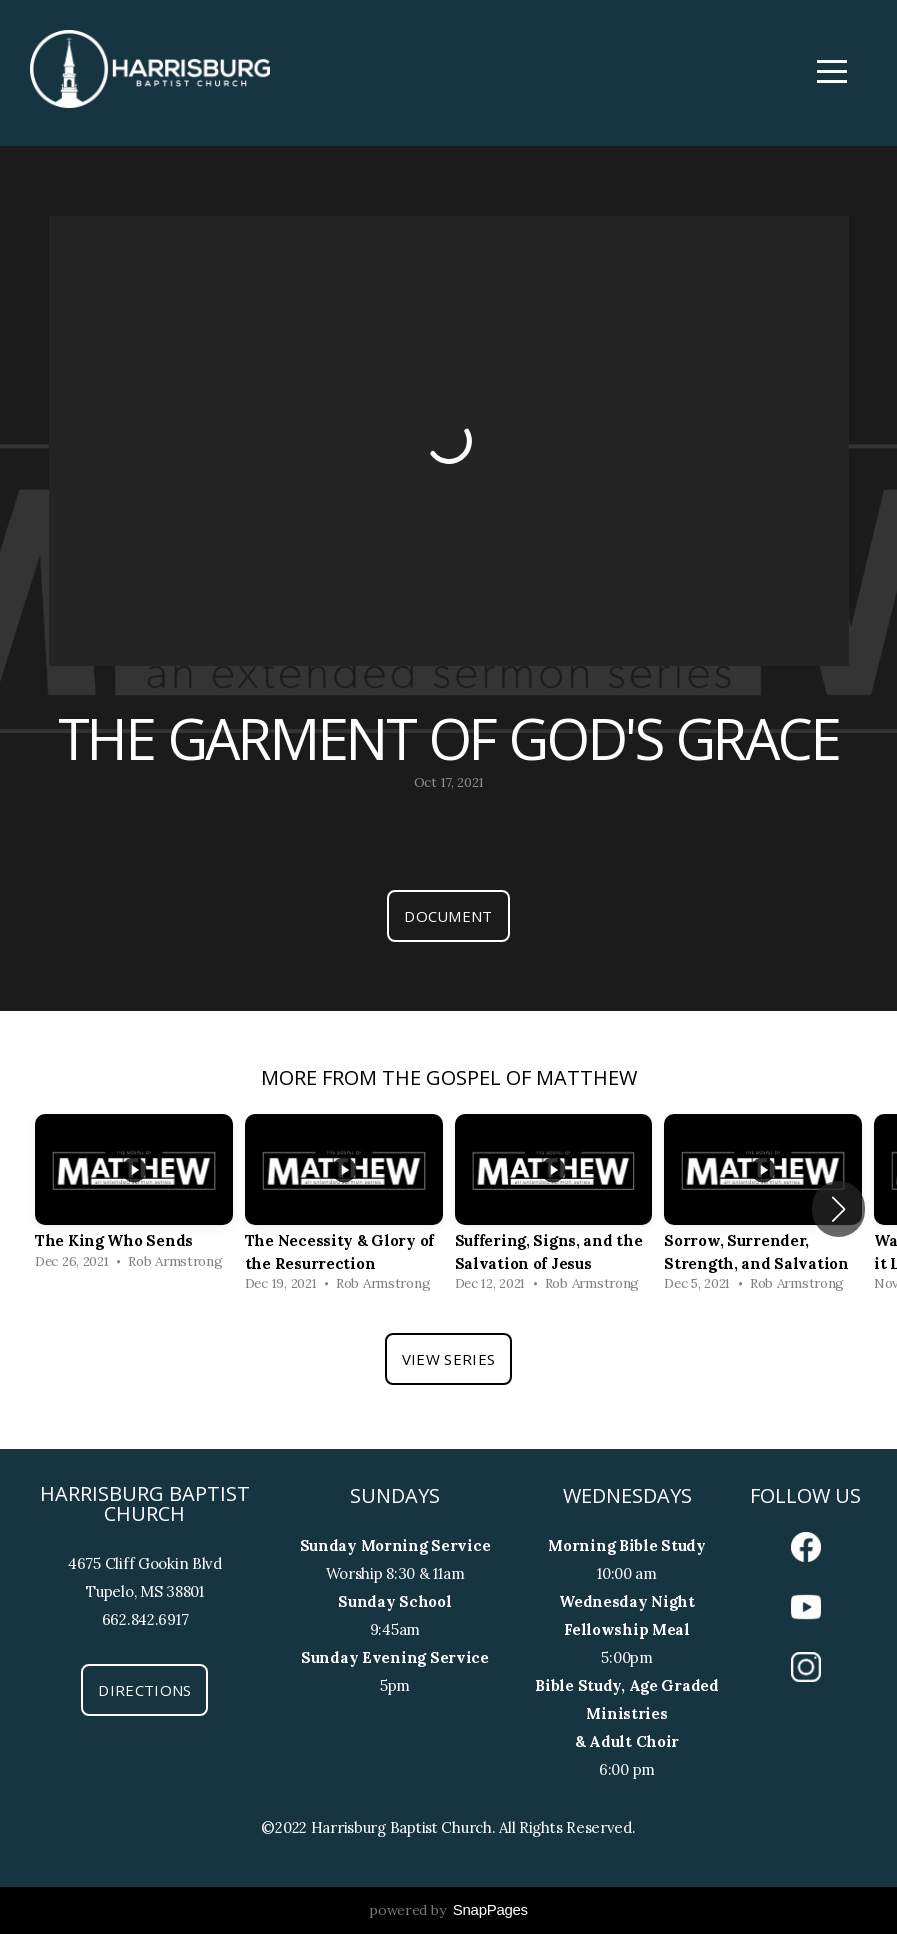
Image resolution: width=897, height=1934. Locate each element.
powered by (448, 1910)
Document (448, 916)
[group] (134, 1197)
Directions (144, 1690)
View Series (448, 1359)
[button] (838, 1209)
